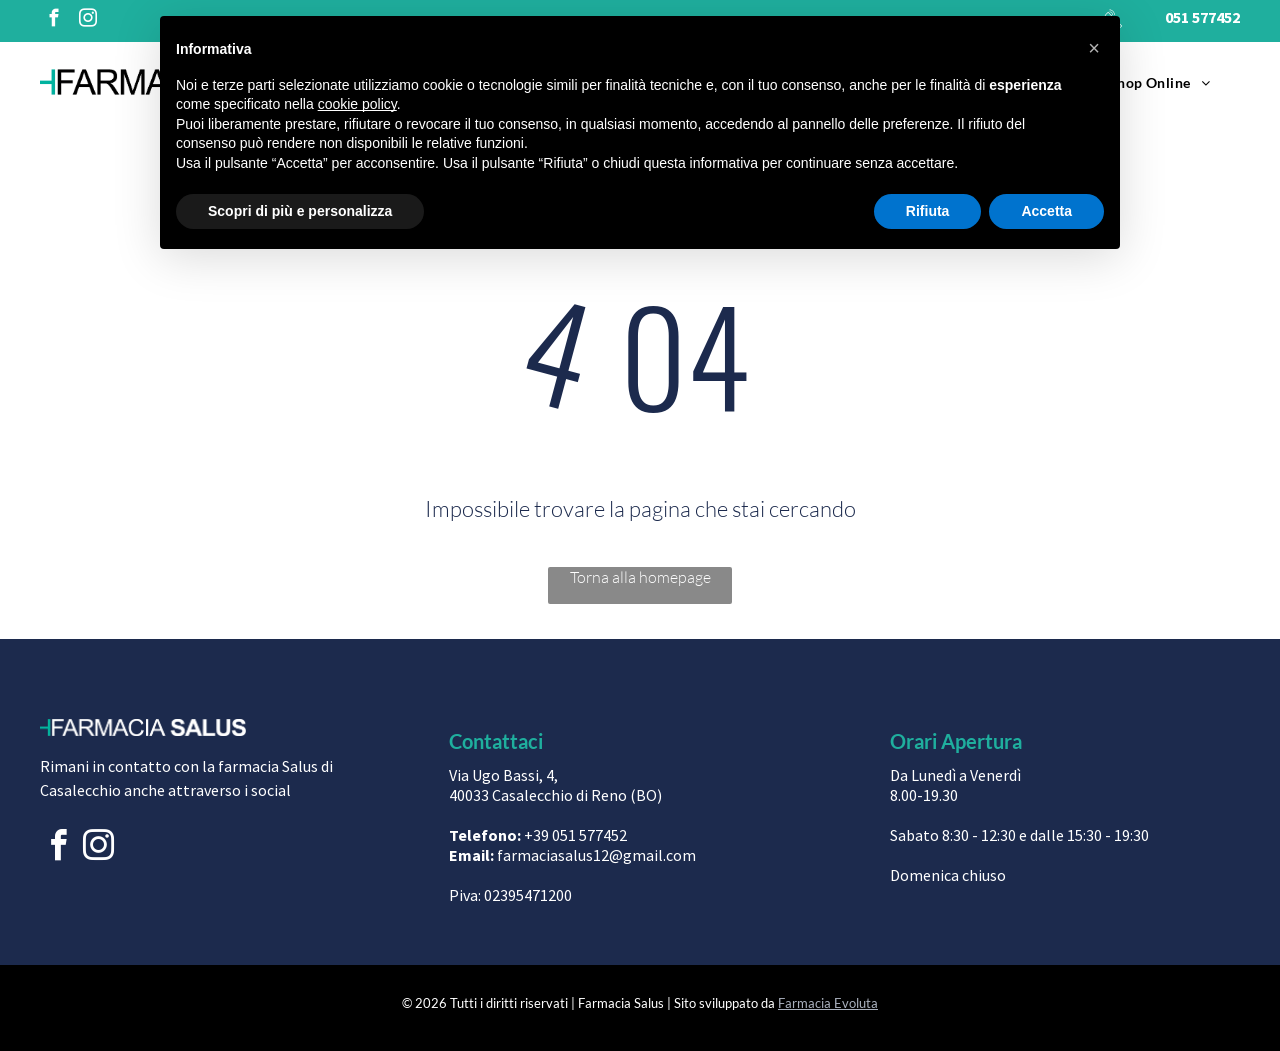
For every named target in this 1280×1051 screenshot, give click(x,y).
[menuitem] (1159, 82)
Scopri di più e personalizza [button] (300, 211)
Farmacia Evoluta (828, 1003)
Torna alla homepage (640, 577)
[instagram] (87, 21)
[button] (1094, 48)
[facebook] (53, 21)
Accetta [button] (1046, 211)
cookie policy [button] (357, 104)
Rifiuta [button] (928, 211)
